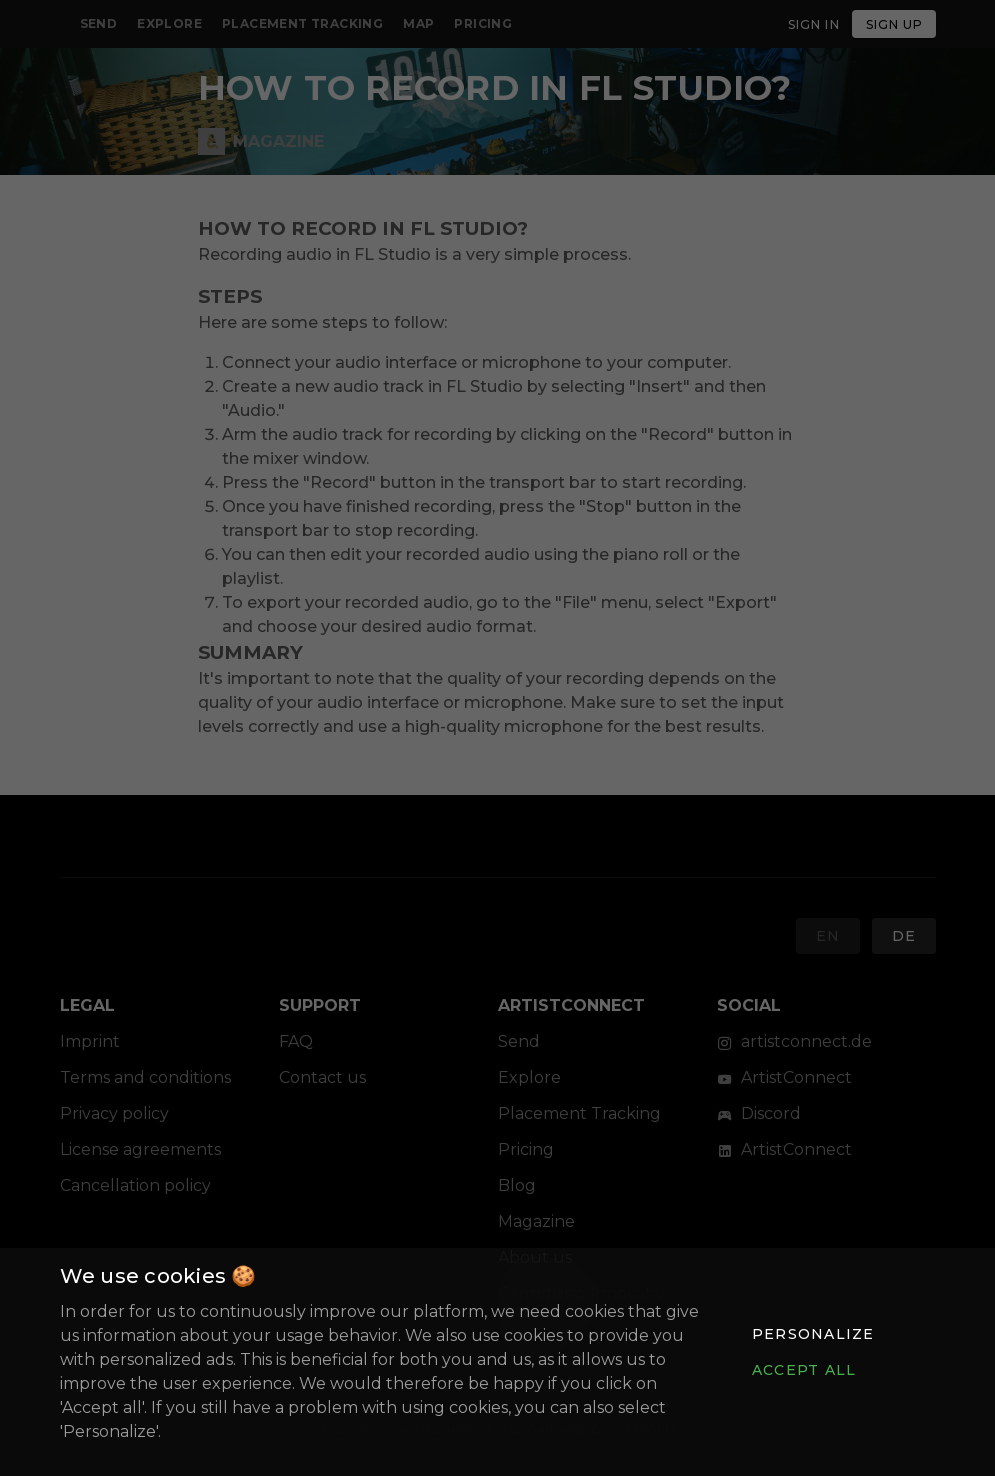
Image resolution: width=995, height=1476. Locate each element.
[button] (813, 1334)
